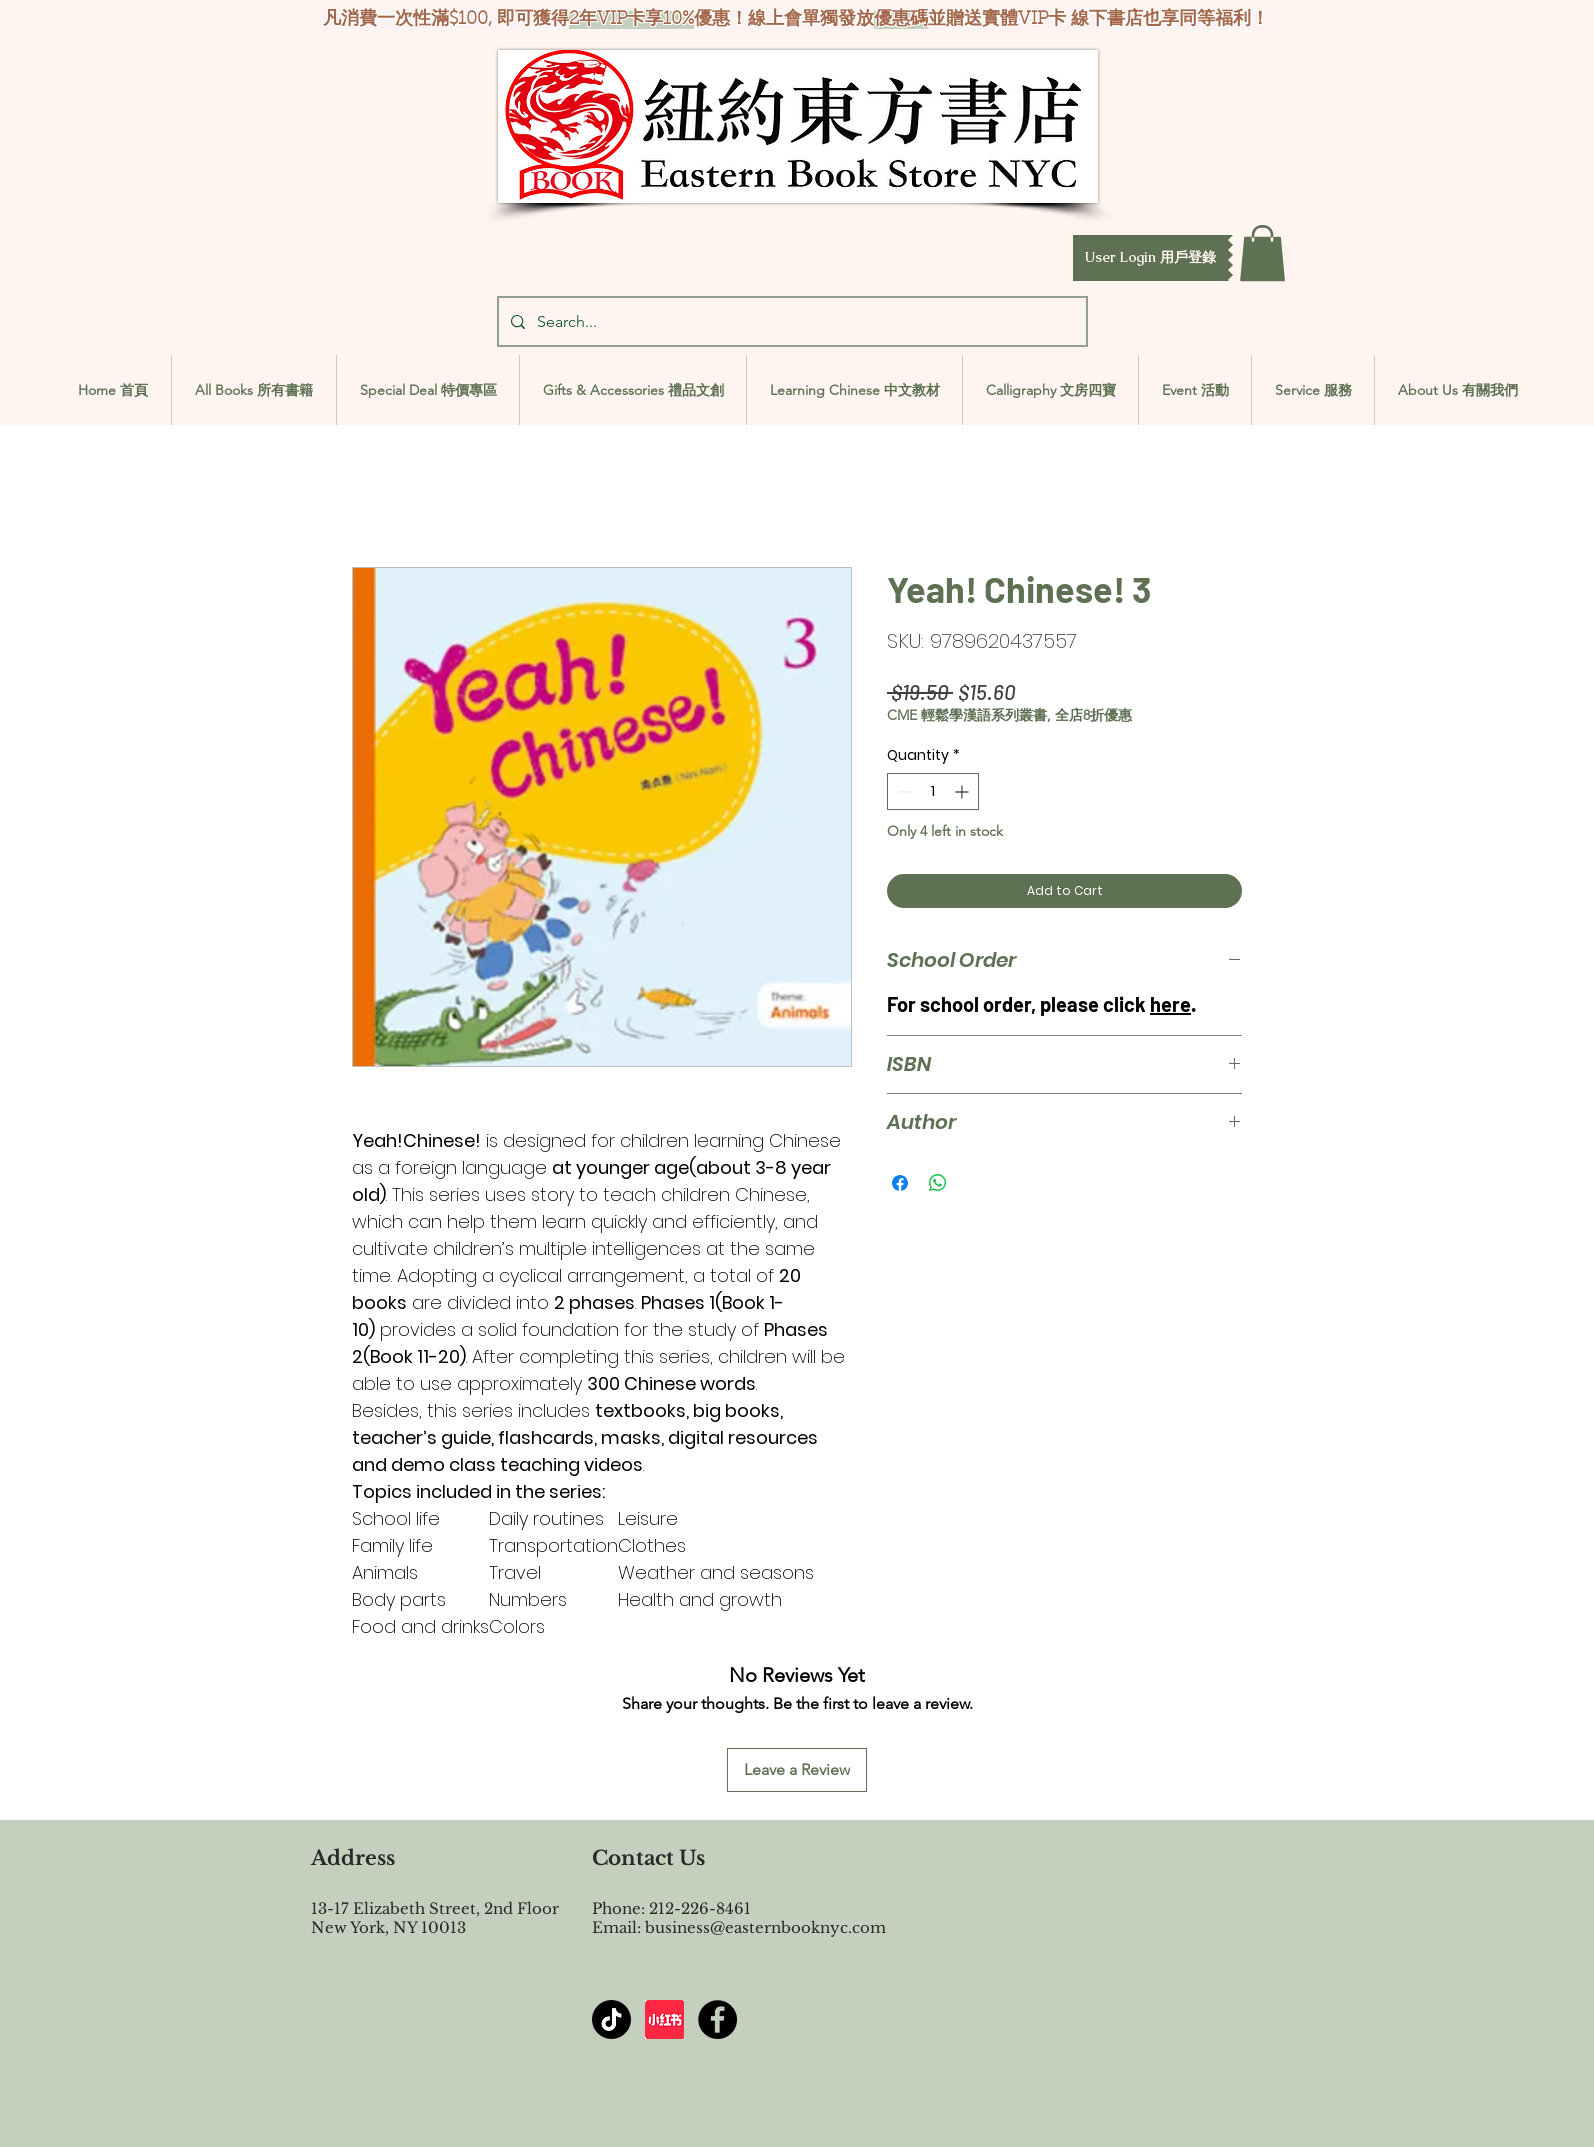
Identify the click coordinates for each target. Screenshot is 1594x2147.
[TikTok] (611, 2019)
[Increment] (963, 791)
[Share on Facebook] (900, 1183)
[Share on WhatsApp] (938, 1183)
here (1170, 1004)
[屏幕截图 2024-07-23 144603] (664, 2019)
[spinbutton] (933, 791)
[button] (1150, 258)
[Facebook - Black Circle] (717, 2019)
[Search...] (790, 321)
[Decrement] (902, 791)
